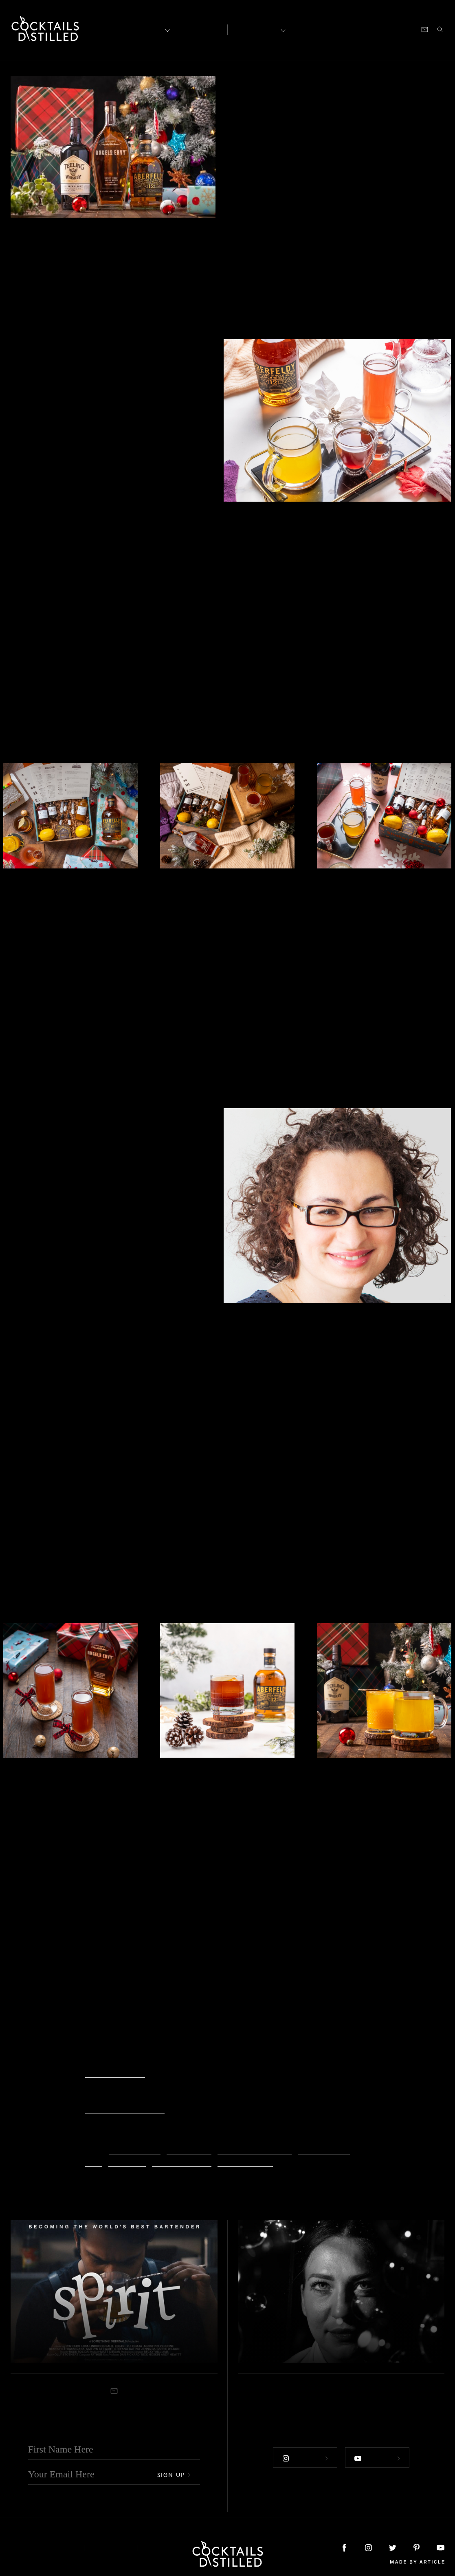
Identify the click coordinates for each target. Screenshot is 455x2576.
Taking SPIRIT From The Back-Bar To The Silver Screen (110, 2339)
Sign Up (174, 2474)
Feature (249, 73)
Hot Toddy (127, 2161)
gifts (93, 2161)
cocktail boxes (324, 2149)
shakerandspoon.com (125, 2108)
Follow (304, 2456)
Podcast (371, 28)
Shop (343, 28)
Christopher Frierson (255, 2149)
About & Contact (41, 2547)
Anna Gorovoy (134, 2149)
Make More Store (115, 2072)
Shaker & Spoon (245, 2161)
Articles (198, 29)
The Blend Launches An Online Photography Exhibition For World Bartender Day (319, 2324)
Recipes (256, 28)
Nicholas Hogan (181, 2161)
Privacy (111, 2547)
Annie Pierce (189, 2149)
